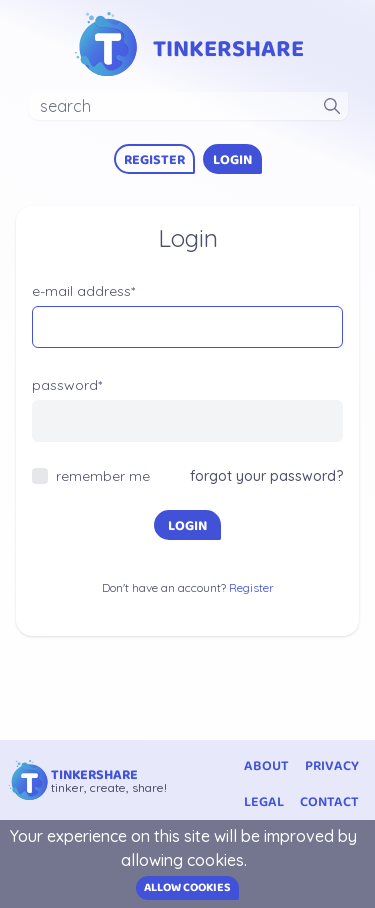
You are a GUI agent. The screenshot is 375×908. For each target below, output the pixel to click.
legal (264, 802)
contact (329, 802)
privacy (332, 766)
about (266, 766)
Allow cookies (187, 887)
